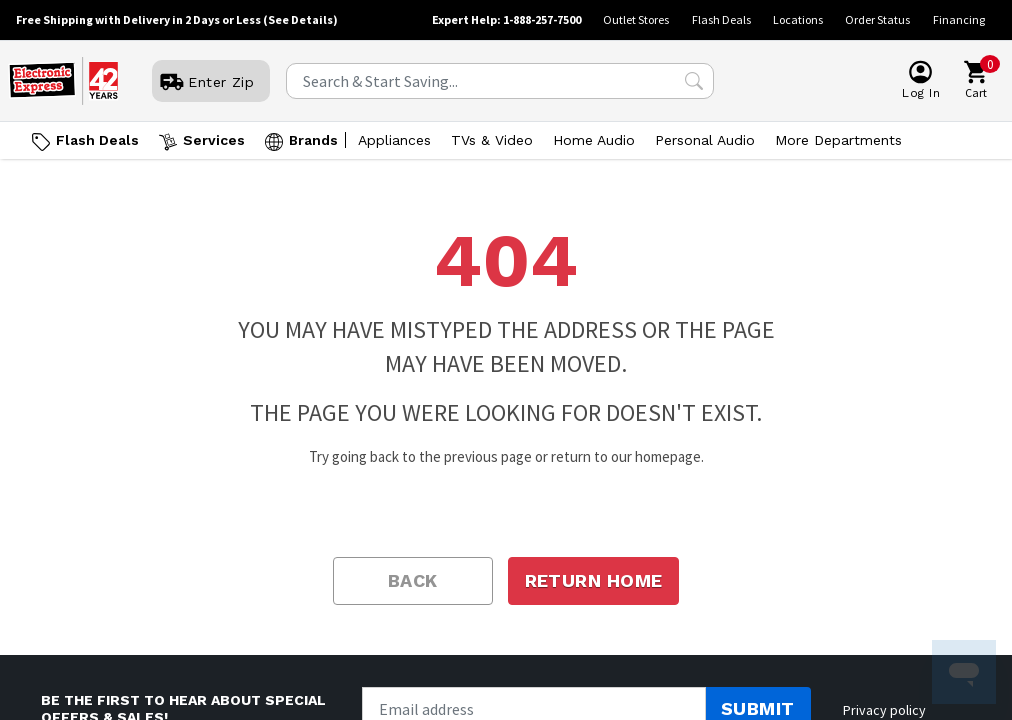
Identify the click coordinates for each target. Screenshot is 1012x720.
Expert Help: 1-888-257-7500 (506, 19)
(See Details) (300, 19)
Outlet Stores (636, 19)
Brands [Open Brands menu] (313, 140)
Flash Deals (721, 19)
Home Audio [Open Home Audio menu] (594, 140)
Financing (959, 19)
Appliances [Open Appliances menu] (394, 140)
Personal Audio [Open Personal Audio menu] (705, 140)
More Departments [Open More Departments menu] (838, 140)
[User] (211, 82)
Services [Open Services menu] (214, 140)
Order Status (877, 19)
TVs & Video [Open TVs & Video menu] (492, 140)
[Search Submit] (694, 81)
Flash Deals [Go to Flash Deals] (97, 140)
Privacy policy (884, 710)
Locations (798, 19)
